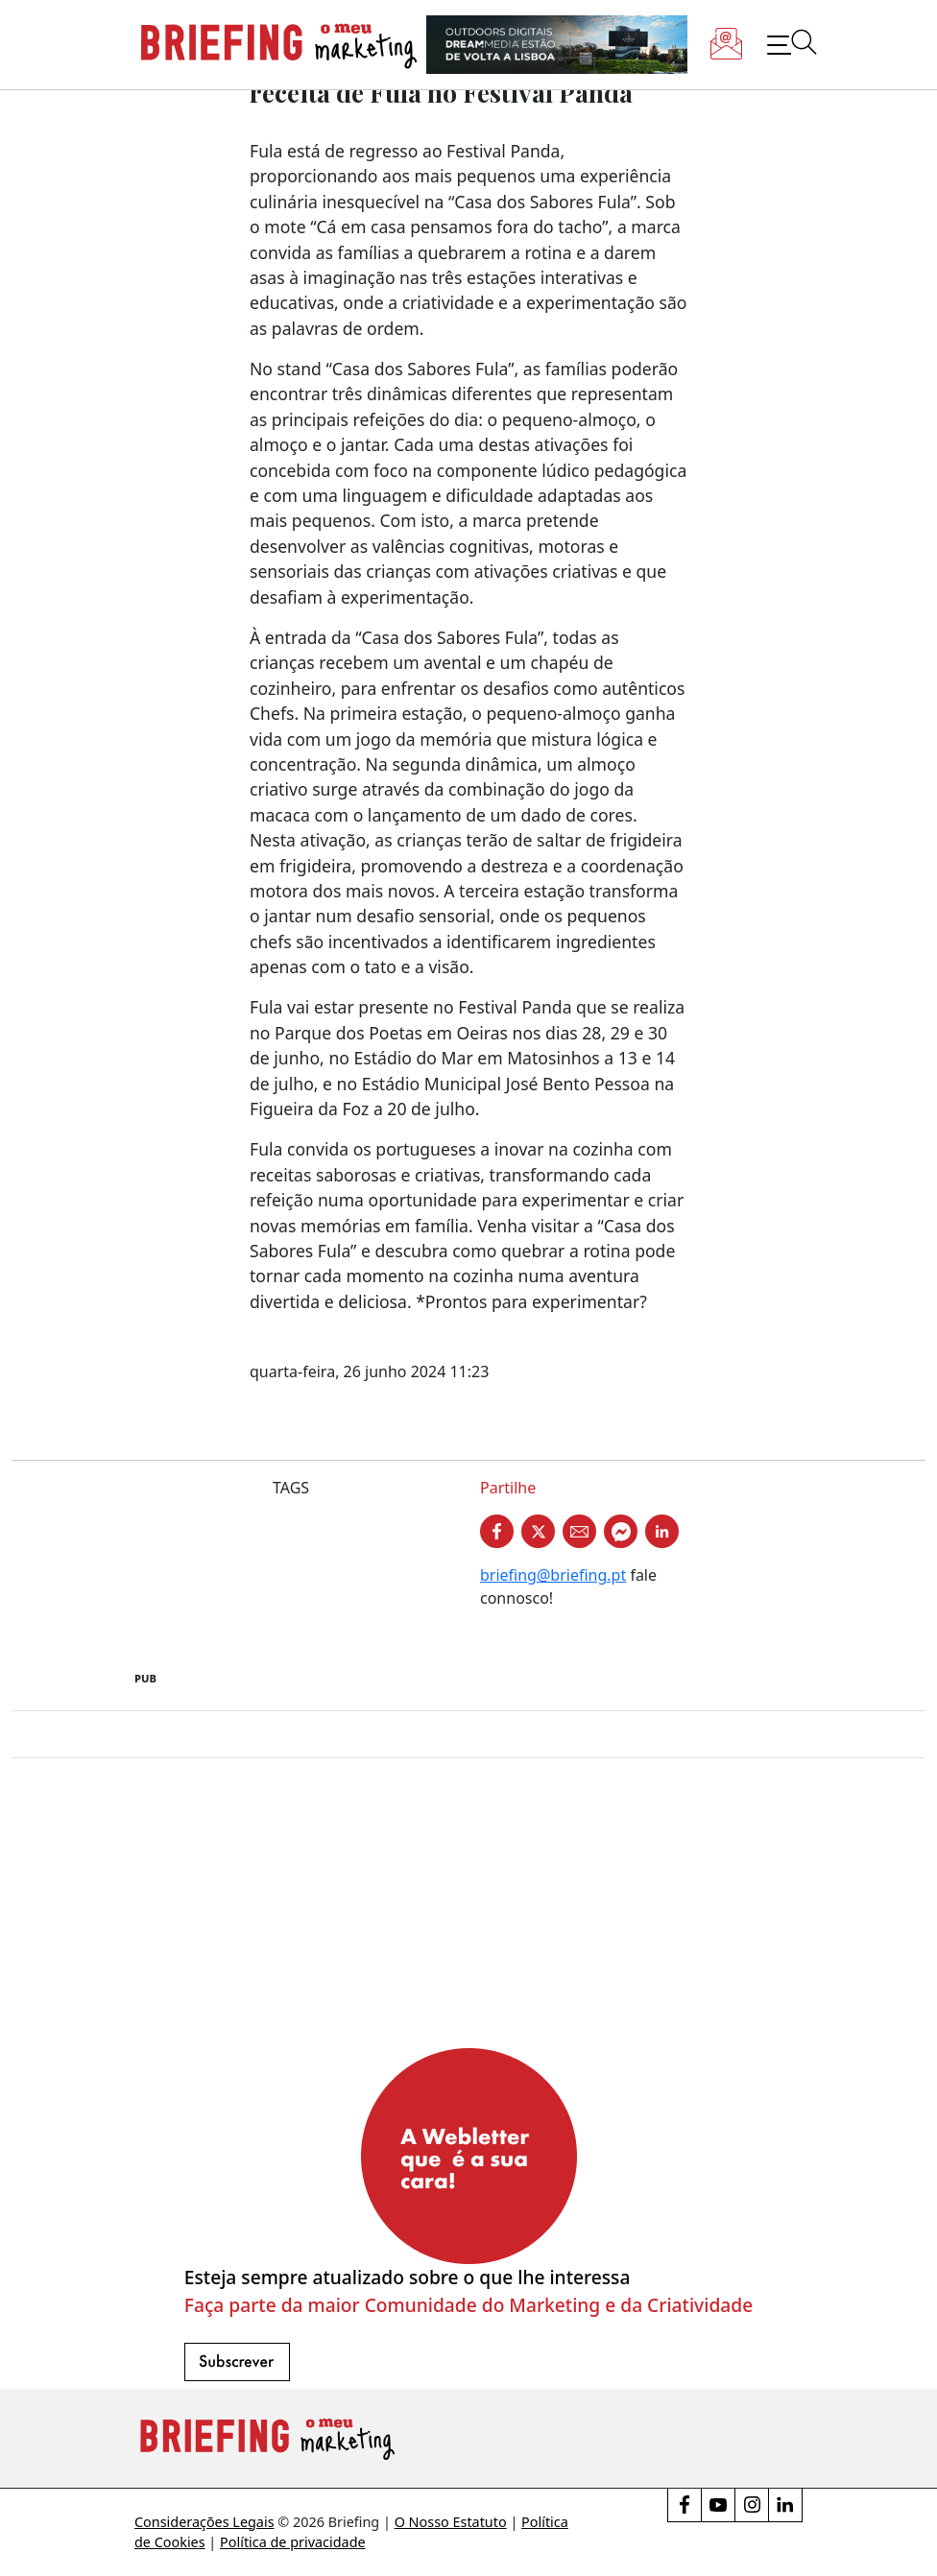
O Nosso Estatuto (451, 2522)
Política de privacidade (293, 2542)
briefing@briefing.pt (553, 1575)
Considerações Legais (204, 2522)
